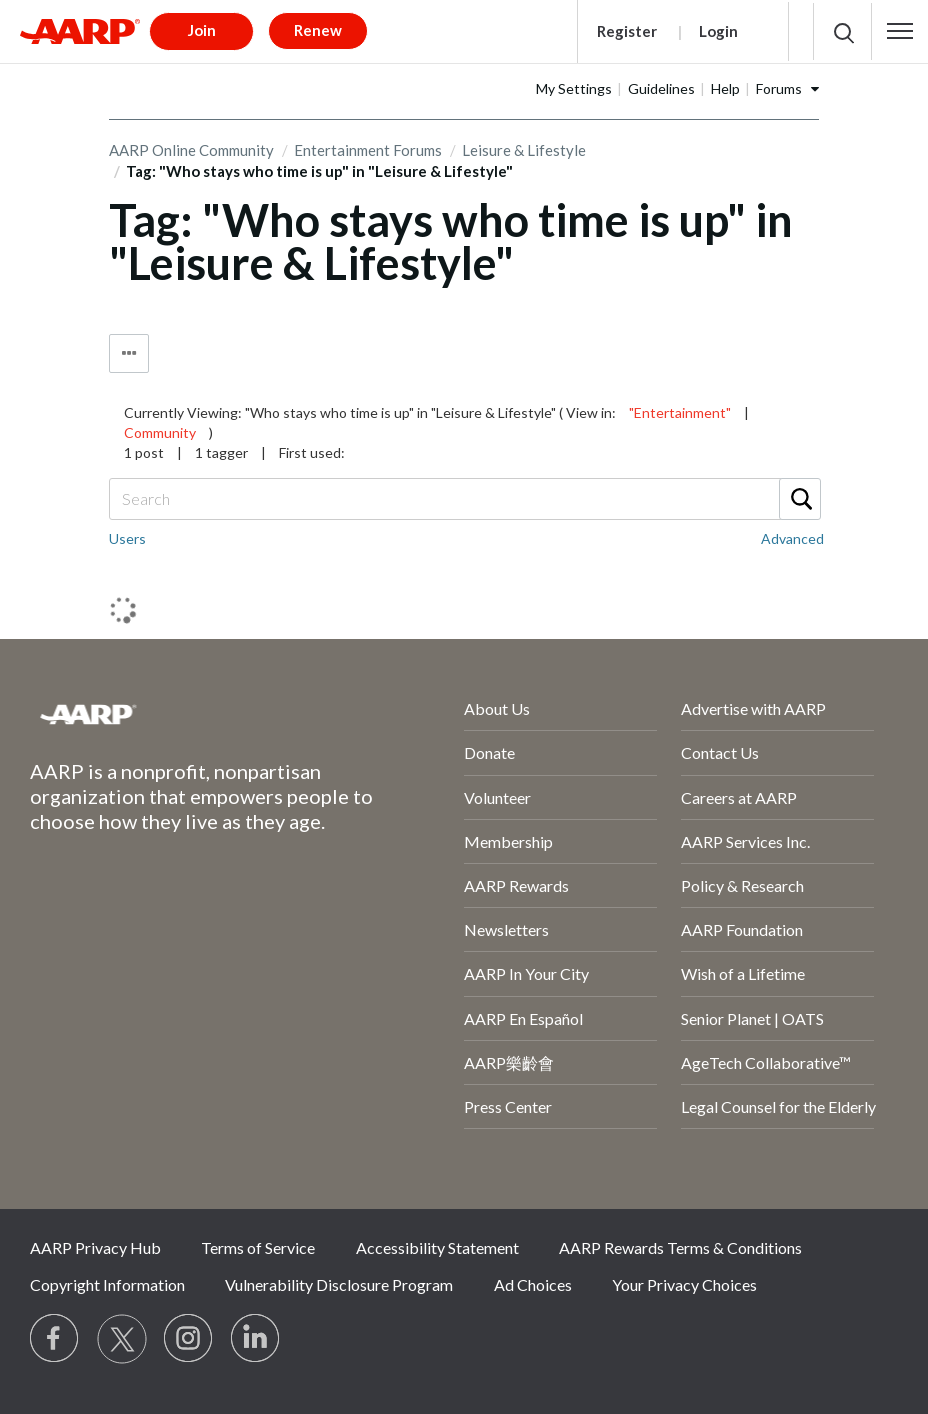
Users (127, 538)
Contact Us (720, 752)
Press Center (508, 1106)
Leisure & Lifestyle (524, 150)
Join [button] (202, 30)
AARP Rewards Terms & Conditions (680, 1247)
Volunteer (497, 797)
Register (627, 31)
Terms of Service (258, 1247)
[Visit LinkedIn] (256, 1339)
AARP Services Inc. (745, 841)
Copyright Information (107, 1284)
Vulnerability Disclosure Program (339, 1284)
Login (718, 31)
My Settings (574, 88)
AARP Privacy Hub (95, 1247)
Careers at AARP (739, 797)
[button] (900, 31)
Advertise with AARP (753, 708)
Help (725, 88)
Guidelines (661, 88)
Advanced (792, 538)
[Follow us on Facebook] (55, 1339)
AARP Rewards (516, 885)
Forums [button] (779, 88)
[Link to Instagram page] (189, 1339)
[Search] (464, 499)
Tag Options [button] (129, 353)
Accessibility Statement (437, 1247)
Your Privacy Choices (684, 1284)
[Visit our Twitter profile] (122, 1339)
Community (160, 432)
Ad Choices (533, 1284)
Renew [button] (318, 30)
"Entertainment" (680, 412)
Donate (489, 752)
